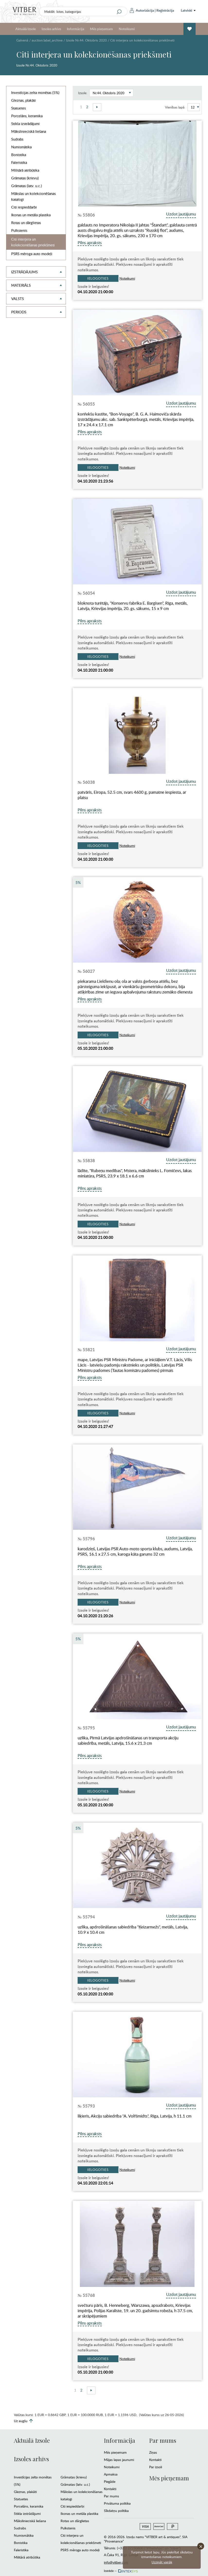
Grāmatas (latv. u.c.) (26, 185)
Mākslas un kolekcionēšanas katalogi (33, 196)
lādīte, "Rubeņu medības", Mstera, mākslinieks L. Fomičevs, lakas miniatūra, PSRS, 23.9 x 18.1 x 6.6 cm (135, 1173)
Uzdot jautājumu (181, 214)
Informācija (75, 28)
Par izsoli (155, 2467)
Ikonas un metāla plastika (31, 214)
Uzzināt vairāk (162, 2562)
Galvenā (22, 40)
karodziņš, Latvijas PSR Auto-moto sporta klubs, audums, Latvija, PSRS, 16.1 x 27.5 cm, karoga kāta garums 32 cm (135, 1551)
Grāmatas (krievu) (25, 177)
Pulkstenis (19, 230)
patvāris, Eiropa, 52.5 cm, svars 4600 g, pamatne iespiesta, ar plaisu (132, 795)
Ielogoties (98, 278)
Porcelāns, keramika (27, 115)
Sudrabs (17, 139)
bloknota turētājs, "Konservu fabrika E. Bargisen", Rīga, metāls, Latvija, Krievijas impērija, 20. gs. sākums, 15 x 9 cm (133, 605)
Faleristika (19, 162)
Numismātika (21, 146)
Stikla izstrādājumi (25, 123)
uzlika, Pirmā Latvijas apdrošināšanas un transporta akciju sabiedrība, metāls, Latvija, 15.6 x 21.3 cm (128, 1740)
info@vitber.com (116, 2562)
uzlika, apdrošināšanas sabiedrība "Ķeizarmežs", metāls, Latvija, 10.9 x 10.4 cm (133, 1929)
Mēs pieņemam (101, 28)
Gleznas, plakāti (23, 100)
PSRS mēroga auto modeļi (31, 253)
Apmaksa (111, 2474)
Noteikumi (127, 28)
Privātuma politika (117, 2503)
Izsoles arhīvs (51, 28)
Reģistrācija (165, 10)
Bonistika (18, 154)
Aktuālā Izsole (25, 28)
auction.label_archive (47, 40)
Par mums (111, 2496)
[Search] (119, 12)
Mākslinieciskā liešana (28, 131)
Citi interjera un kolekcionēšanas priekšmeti (33, 242)
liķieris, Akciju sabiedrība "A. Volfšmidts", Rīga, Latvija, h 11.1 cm (134, 2116)
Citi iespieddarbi (24, 207)
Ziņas (153, 2452)
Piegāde (109, 2481)
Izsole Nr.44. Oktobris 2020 (86, 40)
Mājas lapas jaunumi (119, 2459)
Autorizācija (142, 10)
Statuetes (18, 108)
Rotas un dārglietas (26, 222)
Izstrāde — (120, 2569)
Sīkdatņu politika (116, 2510)
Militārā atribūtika (25, 170)
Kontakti (110, 2488)
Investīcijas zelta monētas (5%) (35, 92)
